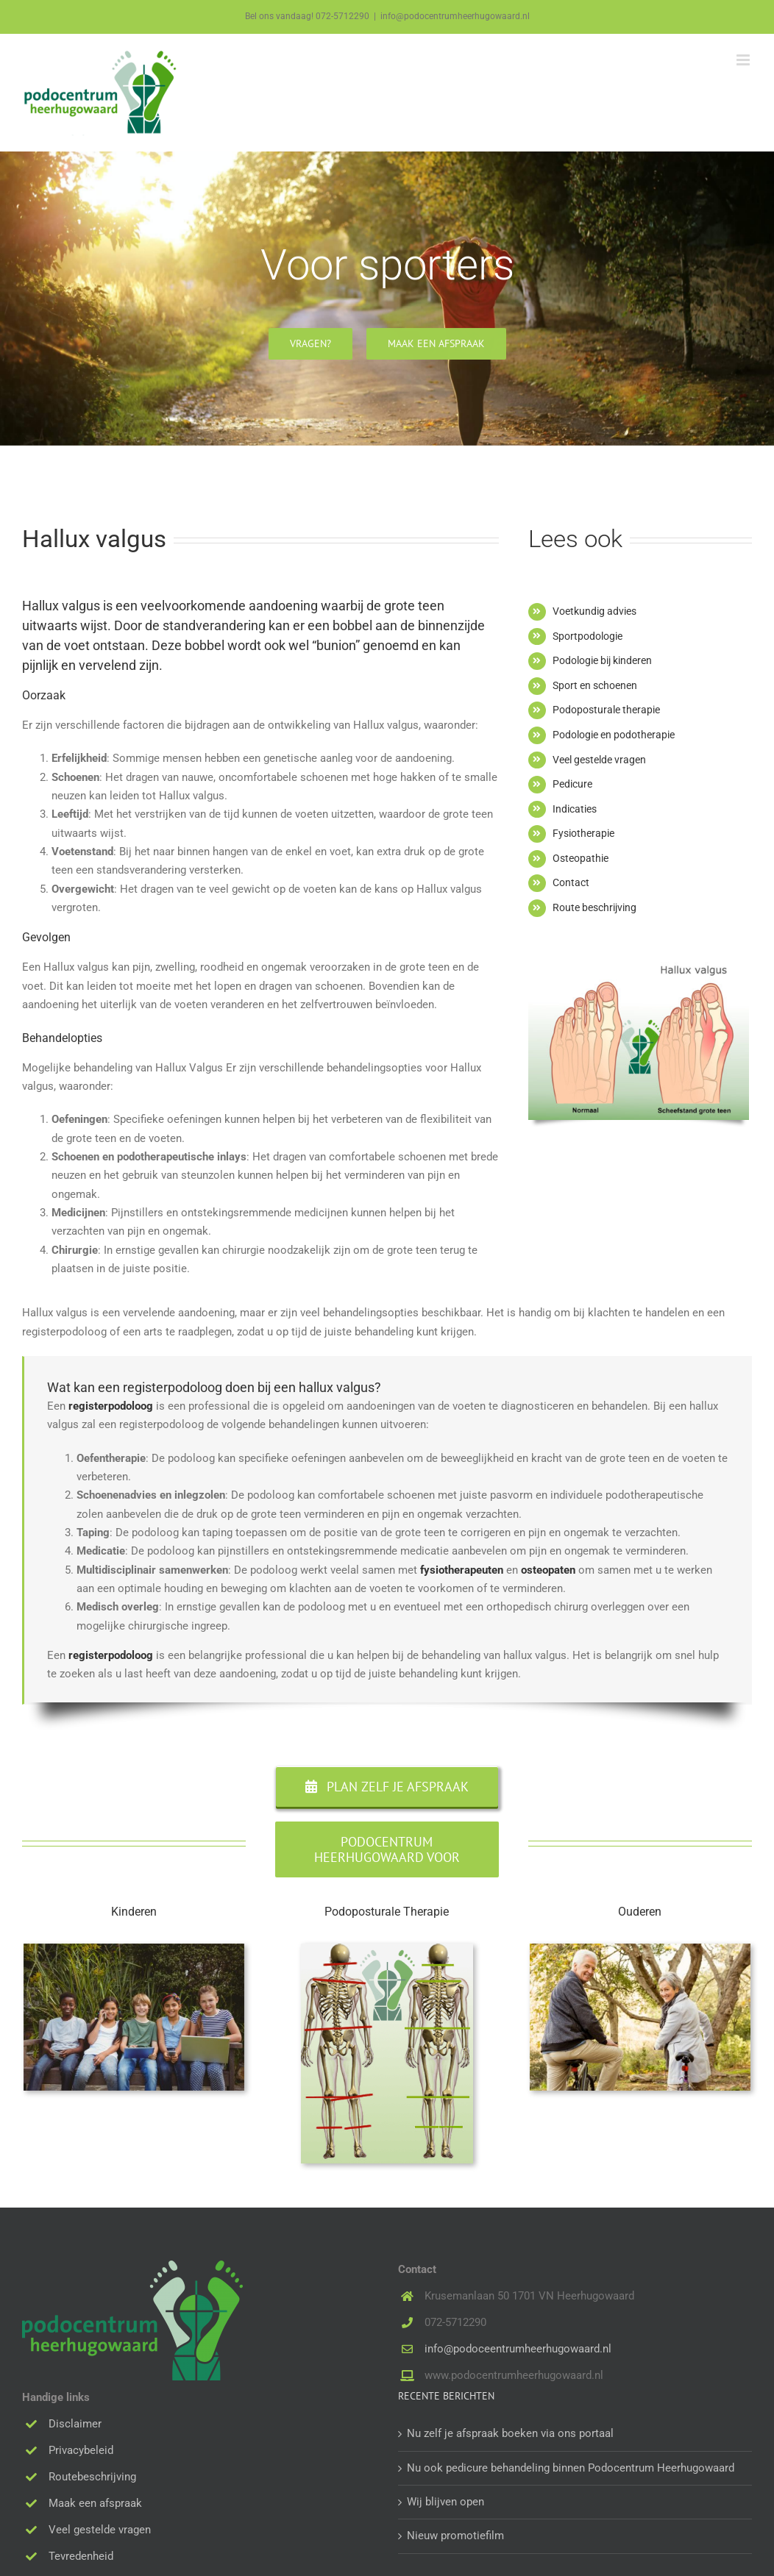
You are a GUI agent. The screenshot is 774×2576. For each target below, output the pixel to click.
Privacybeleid (81, 2450)
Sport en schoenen (595, 685)
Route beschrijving (594, 907)
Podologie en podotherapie (614, 735)
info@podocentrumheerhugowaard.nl (455, 16)
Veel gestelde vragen (599, 760)
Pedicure (572, 784)
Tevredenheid (81, 2556)
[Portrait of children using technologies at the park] (134, 1948)
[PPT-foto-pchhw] (387, 1948)
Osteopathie (580, 858)
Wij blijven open (445, 2501)
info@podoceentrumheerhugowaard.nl (518, 2348)
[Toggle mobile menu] (744, 60)
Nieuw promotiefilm (455, 2535)
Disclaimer (75, 2423)
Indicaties (575, 809)
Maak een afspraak (95, 2503)
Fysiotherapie (583, 833)
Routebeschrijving (92, 2476)
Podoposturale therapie (606, 710)
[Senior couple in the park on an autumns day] (640, 1948)
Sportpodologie (587, 636)
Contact (571, 882)
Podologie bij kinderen (602, 660)
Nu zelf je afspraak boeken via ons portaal (510, 2433)
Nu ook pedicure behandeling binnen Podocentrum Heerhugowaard (570, 2468)
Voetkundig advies (594, 611)
